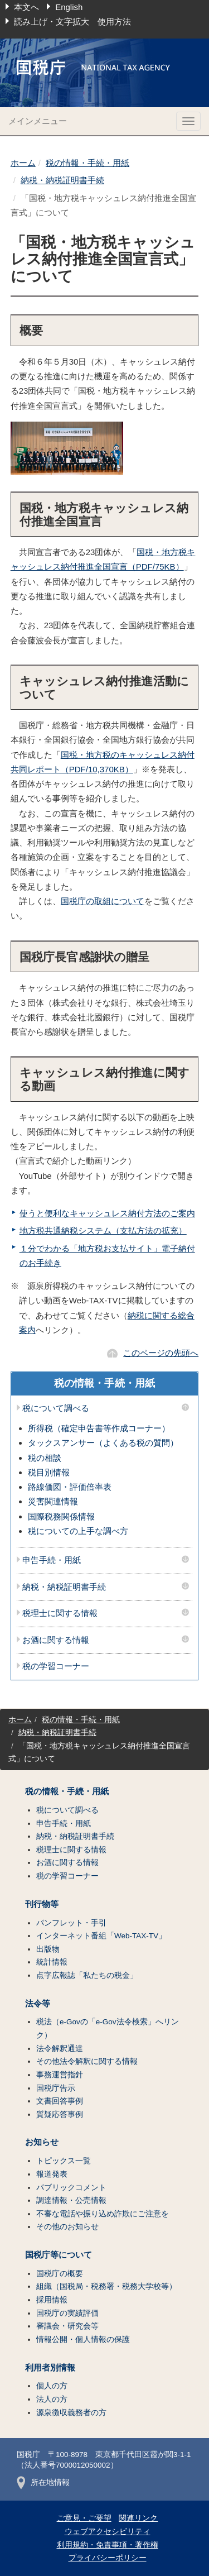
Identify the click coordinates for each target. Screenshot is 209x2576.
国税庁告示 (55, 2088)
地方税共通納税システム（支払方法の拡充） (103, 1230)
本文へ (26, 7)
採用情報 (51, 2300)
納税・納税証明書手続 (62, 180)
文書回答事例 (59, 2101)
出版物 (48, 1949)
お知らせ (42, 2142)
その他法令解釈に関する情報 (87, 2061)
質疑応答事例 (59, 2114)
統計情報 (51, 1962)
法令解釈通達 (59, 2048)
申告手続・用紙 (51, 1560)
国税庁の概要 (59, 2273)
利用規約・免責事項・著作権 (107, 2545)
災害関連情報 (53, 1501)
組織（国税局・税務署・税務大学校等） (106, 2286)
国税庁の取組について (102, 901)
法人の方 (51, 2399)
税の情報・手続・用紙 (87, 163)
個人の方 (51, 2386)
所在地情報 (43, 2482)
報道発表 (51, 2174)
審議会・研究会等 (67, 2326)
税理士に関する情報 (60, 1613)
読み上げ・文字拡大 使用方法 (72, 21)
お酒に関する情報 (55, 1640)
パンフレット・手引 (71, 1923)
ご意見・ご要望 (84, 2518)
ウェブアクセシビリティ (107, 2531)
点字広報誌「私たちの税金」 (87, 1975)
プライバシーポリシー (108, 2558)
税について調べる (55, 1408)
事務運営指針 (59, 2075)
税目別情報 (49, 1472)
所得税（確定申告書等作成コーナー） (99, 1428)
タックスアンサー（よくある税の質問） (103, 1442)
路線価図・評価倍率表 (69, 1487)
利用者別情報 (50, 2367)
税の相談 (44, 1458)
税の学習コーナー (55, 1666)
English (68, 7)
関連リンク (138, 2518)
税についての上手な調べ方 (78, 1531)
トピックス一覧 (63, 2161)
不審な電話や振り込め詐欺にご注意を (102, 2214)
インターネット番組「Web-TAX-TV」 (101, 1936)
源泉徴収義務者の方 (71, 2412)
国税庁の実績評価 (67, 2313)
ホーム (23, 163)
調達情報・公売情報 (71, 2200)
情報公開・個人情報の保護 (83, 2339)
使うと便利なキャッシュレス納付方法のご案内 (107, 1213)
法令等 (37, 2003)
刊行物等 (42, 1904)
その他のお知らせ (67, 2227)
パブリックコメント (71, 2187)
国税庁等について (58, 2254)
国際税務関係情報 (61, 1516)
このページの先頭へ (160, 1353)
